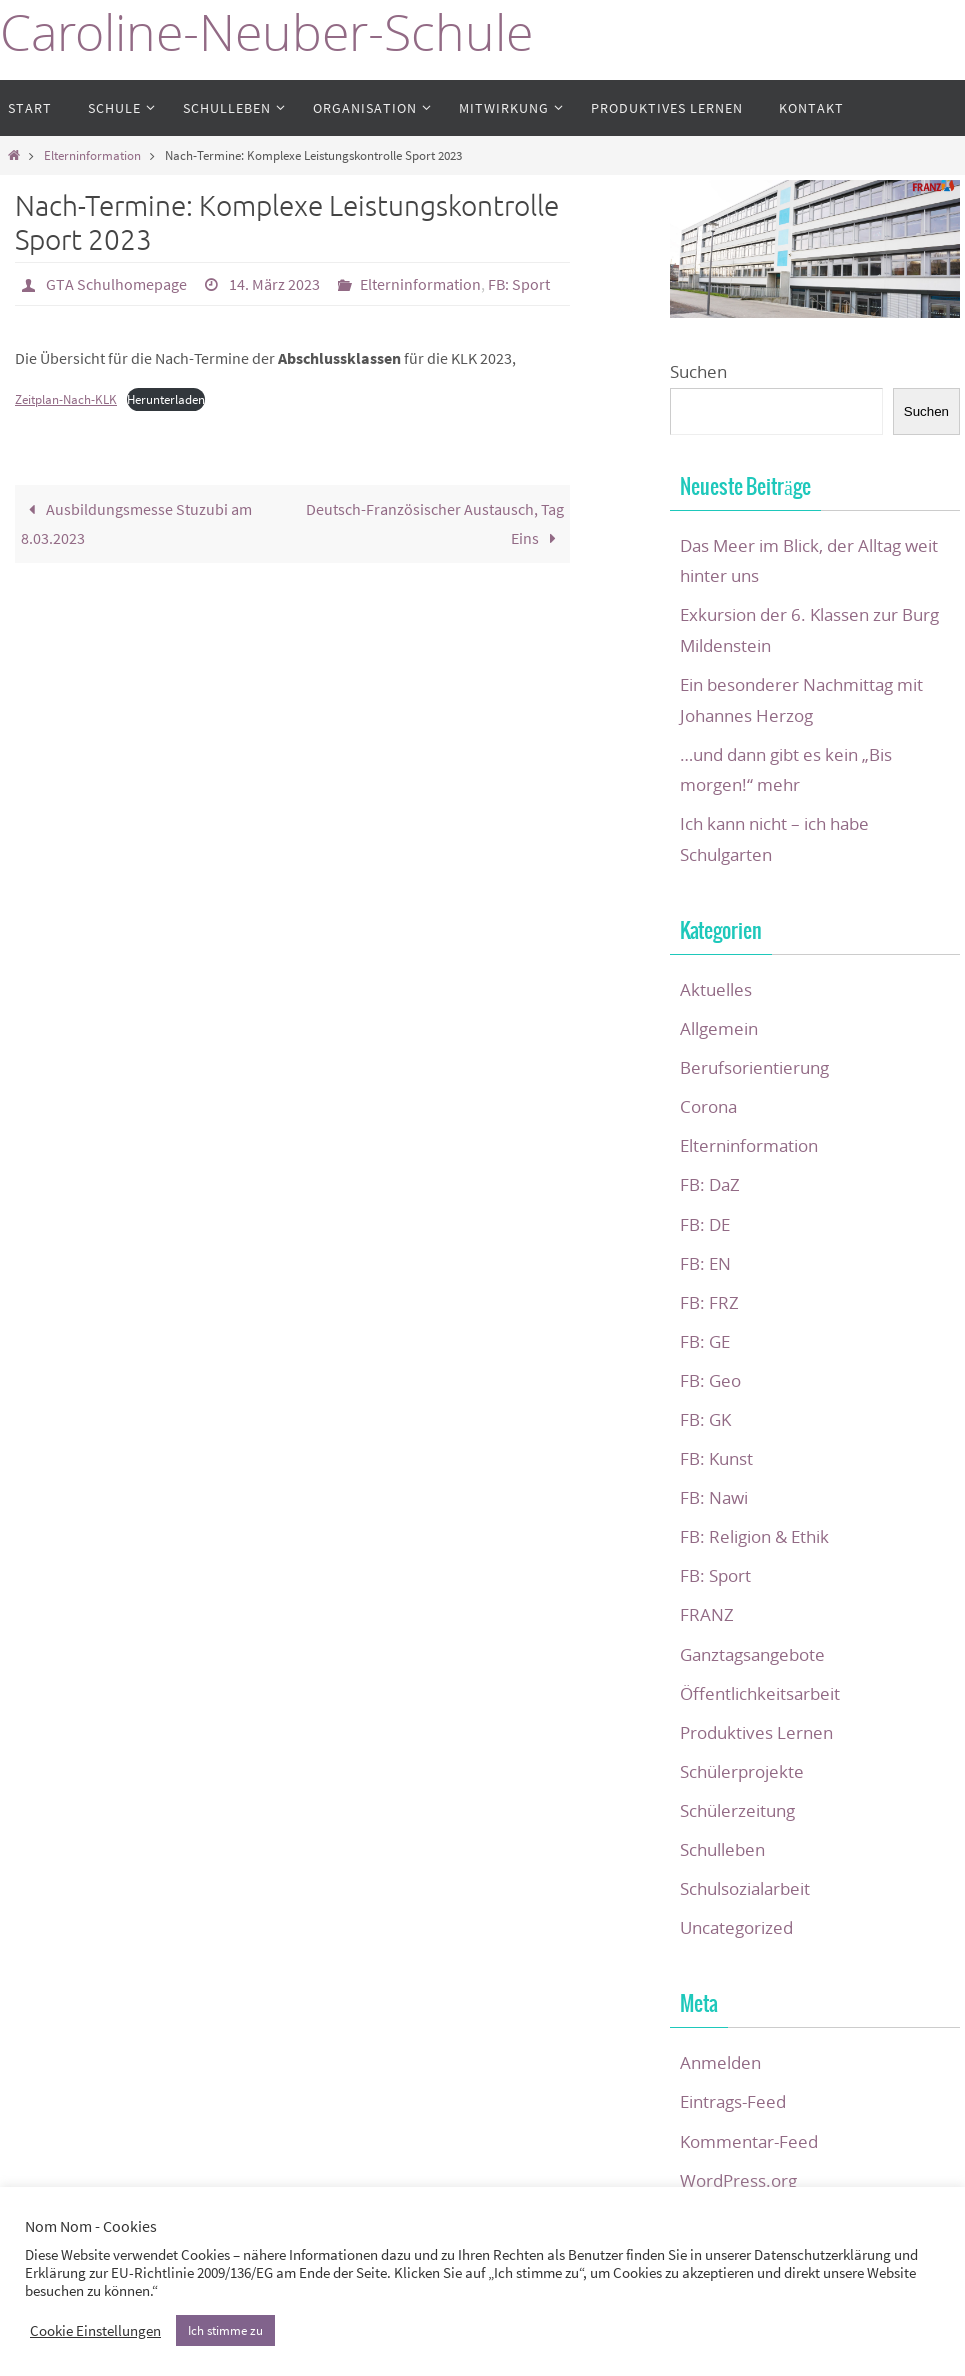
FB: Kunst (716, 1458)
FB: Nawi (714, 1497)
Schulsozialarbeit (745, 1888)
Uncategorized (736, 1927)
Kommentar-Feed (749, 2141)
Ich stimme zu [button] (225, 2330)
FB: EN (705, 1263)
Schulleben (722, 1849)
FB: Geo (710, 1380)
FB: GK (705, 1419)
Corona (708, 1106)
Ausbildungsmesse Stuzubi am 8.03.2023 (136, 523)
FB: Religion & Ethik (754, 1536)
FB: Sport (519, 284)
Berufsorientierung (754, 1067)
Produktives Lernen (756, 1732)
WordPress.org (738, 2180)
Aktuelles (716, 989)
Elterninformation (92, 155)
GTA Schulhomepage (116, 284)
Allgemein (719, 1028)
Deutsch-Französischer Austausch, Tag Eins (435, 523)
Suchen (698, 371)
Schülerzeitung (737, 1810)
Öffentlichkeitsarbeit (760, 1693)
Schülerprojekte (742, 1771)
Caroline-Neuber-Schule (266, 32)
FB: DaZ (710, 1184)
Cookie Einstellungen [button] (95, 2331)
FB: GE (705, 1341)
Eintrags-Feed (733, 2101)
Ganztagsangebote (752, 1654)
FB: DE (705, 1224)
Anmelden (720, 2062)
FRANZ (707, 1614)
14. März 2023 (274, 284)
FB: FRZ (709, 1302)
